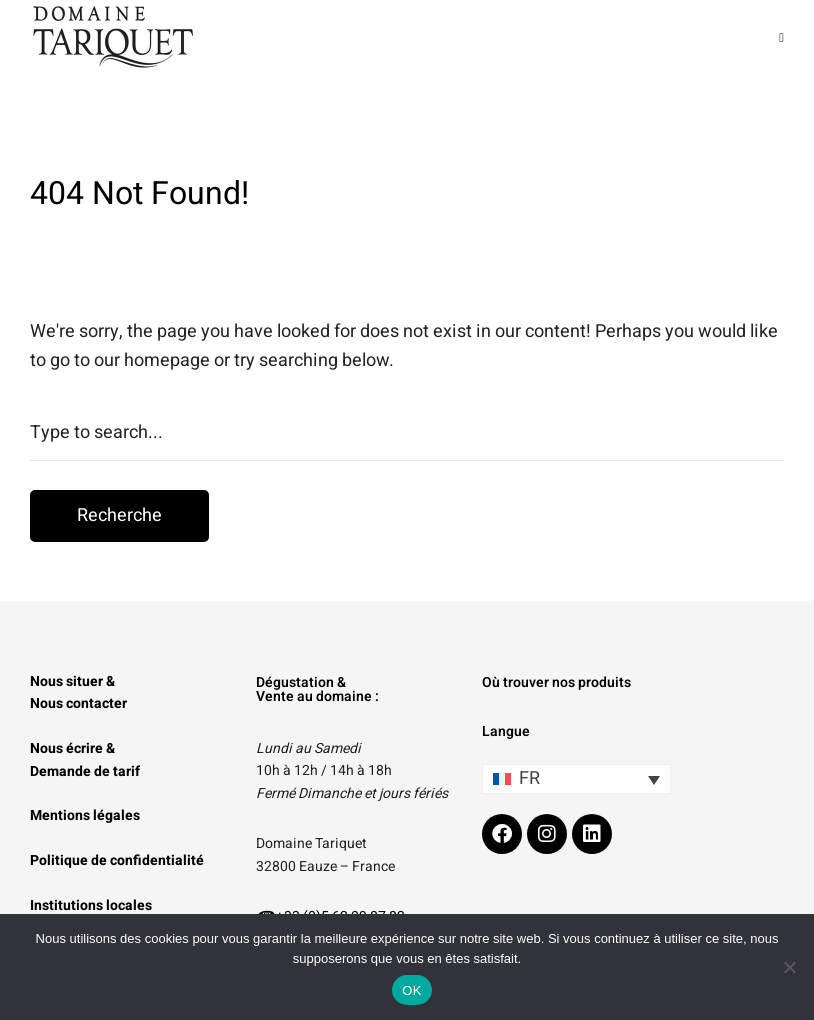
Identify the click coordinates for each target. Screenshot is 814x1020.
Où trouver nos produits (556, 682)
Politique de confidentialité (117, 860)
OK (411, 990)
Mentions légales (85, 815)
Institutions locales (91, 905)
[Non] (789, 967)
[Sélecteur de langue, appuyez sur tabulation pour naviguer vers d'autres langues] (576, 779)
